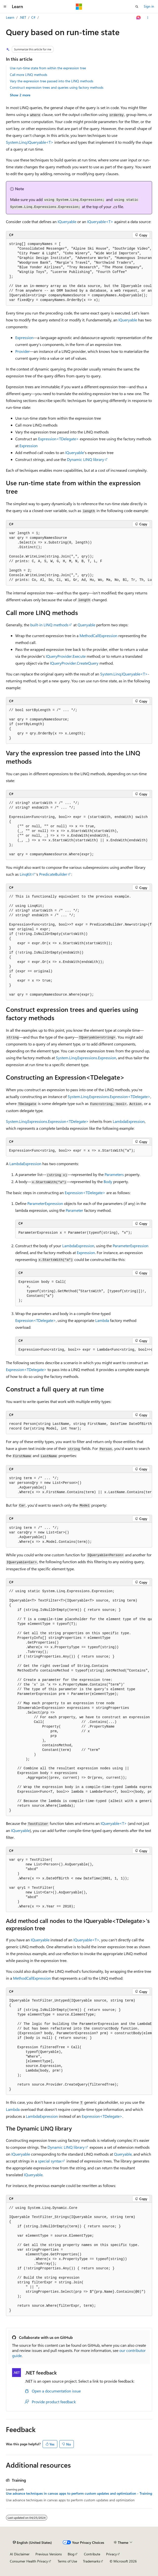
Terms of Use (67, 2561)
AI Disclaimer (20, 2554)
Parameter (74, 1210)
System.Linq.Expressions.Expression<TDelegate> (109, 1096)
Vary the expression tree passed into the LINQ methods (51, 81)
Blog (71, 2554)
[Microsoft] (79, 6)
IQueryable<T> (100, 221)
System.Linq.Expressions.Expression (86, 1057)
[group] (79, 272)
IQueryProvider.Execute (66, 656)
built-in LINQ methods (49, 624)
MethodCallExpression (98, 635)
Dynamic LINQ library (85, 459)
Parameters (114, 1174)
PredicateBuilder (53, 874)
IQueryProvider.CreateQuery (74, 663)
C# (33, 17)
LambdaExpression (129, 1121)
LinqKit (26, 874)
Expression (24, 337)
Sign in (149, 6)
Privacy (111, 2554)
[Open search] (137, 6)
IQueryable (67, 221)
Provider (22, 351)
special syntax (50, 2160)
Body (108, 1181)
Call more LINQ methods (28, 74)
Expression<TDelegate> (58, 438)
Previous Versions (48, 2554)
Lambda (102, 1320)
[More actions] (147, 18)
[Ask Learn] (138, 18)
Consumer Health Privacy (29, 2561)
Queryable (86, 624)
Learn (10, 17)
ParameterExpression (45, 1203)
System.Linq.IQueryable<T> (29, 142)
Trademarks (91, 2561)
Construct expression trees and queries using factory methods (56, 87)
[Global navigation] (5, 6)
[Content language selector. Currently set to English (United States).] (32, 2543)
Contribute (92, 2554)
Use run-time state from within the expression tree (48, 68)
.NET (22, 17)
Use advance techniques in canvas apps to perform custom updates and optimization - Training (79, 2493)
